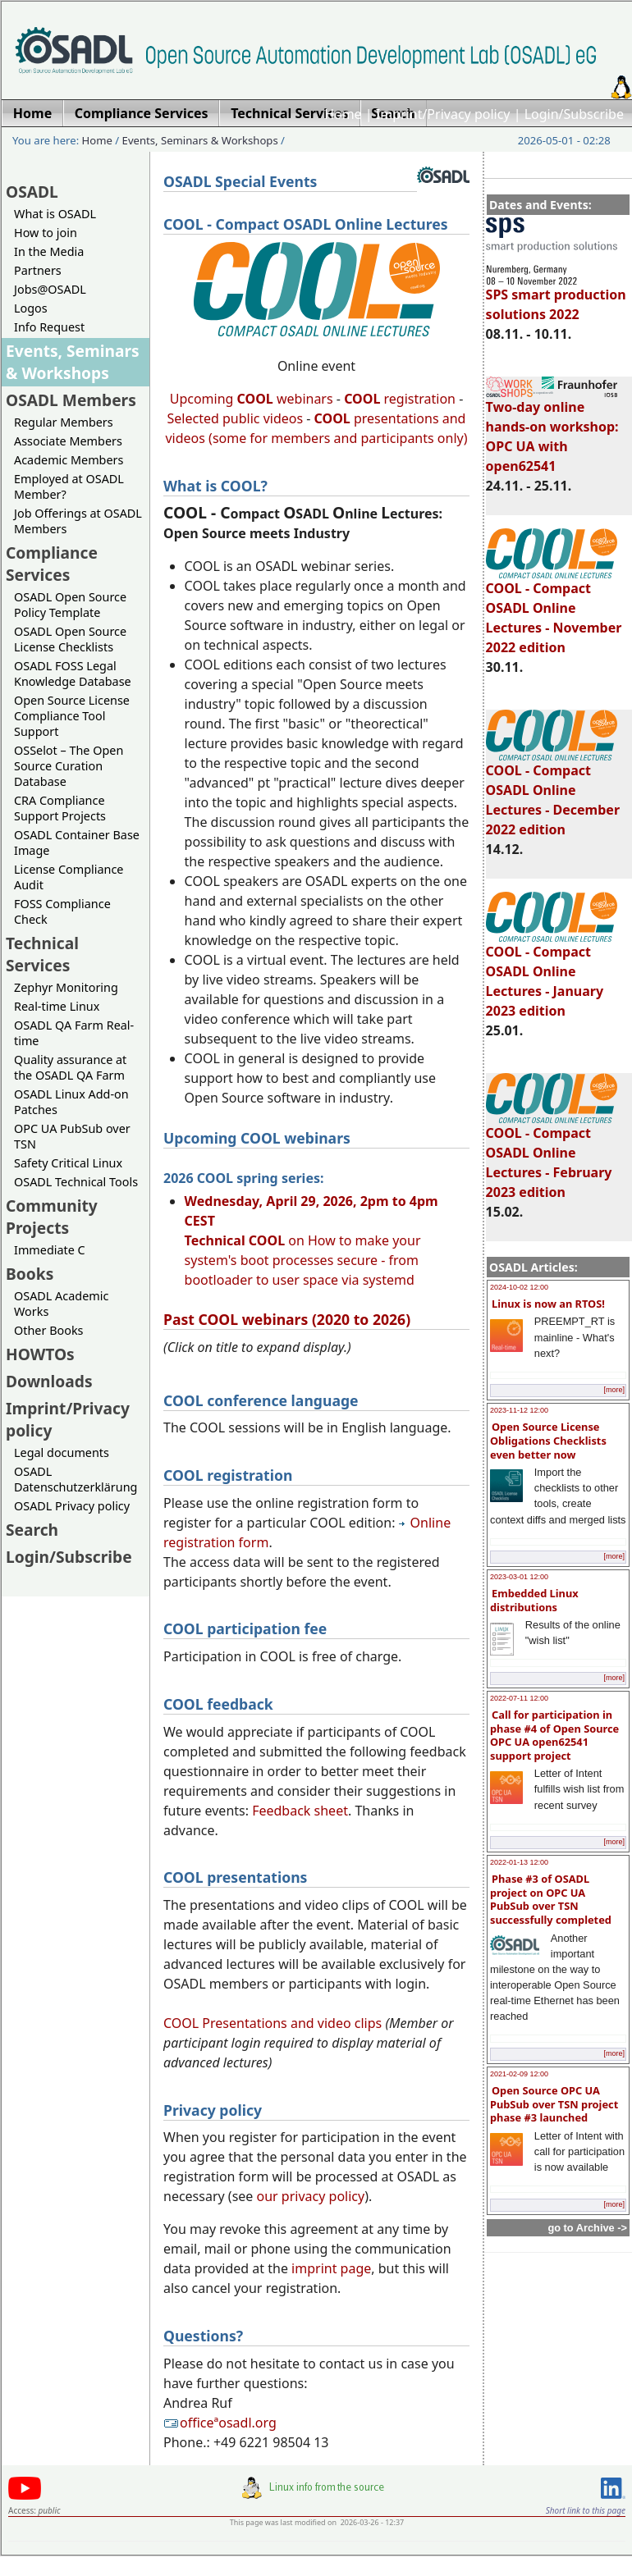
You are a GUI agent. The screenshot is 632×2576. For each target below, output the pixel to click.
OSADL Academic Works (61, 1303)
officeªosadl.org (220, 2423)
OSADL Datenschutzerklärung (75, 1479)
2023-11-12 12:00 (519, 1410)
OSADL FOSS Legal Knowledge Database (72, 673)
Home (343, 114)
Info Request (49, 327)
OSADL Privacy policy (72, 1506)
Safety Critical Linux (68, 1163)
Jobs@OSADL (50, 289)
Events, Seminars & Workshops (200, 140)
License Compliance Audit (68, 877)
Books (29, 1274)
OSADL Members (71, 400)
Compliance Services (52, 563)
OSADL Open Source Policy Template (70, 604)
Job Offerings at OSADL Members (78, 521)
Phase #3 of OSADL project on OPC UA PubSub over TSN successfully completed (550, 1899)
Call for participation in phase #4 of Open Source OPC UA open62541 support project (554, 1735)
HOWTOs (40, 1354)
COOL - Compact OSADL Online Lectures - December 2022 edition (553, 792)
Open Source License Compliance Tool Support (72, 715)
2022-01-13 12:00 (519, 1862)
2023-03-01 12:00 (519, 1577)
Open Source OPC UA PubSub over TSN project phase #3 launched (554, 2104)
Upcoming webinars (251, 399)
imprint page (331, 2268)
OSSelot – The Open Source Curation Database (68, 765)
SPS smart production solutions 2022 (556, 297)
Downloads (49, 1381)
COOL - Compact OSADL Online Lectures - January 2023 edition (551, 974)
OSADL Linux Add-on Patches (71, 1101)
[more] (614, 1390)
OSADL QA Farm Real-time (74, 1032)
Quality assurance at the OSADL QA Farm (70, 1067)
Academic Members (68, 460)
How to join (45, 232)
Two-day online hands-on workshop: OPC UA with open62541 (552, 429)
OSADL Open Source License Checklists (70, 639)
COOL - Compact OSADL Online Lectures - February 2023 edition (551, 1155)
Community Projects (52, 1216)
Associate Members (68, 441)
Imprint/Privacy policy (443, 114)
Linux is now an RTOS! (548, 1303)
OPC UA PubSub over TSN (72, 1136)
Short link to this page (585, 2510)
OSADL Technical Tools (76, 1182)
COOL (332, 418)
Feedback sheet (300, 1811)
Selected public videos (235, 418)
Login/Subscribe (574, 114)
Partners (38, 270)
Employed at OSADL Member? (69, 486)
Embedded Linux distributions (534, 1600)
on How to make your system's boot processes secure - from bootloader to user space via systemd (311, 1240)
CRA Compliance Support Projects (60, 808)
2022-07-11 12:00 (519, 1698)
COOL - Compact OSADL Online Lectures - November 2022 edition (554, 610)
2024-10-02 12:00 (519, 1287)
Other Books (48, 1330)
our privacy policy (311, 2196)
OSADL (32, 191)
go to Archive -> (587, 2228)
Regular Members (63, 422)
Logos (31, 308)
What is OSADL (55, 214)
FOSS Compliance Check (62, 911)
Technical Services (42, 954)
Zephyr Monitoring (66, 987)
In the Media (49, 251)
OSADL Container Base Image (77, 842)
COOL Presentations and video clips (272, 2023)
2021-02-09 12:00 (519, 2074)
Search (32, 1530)
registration (400, 399)
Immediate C (49, 1250)
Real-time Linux (56, 1006)
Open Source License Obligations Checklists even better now (548, 1440)
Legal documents (61, 1452)
